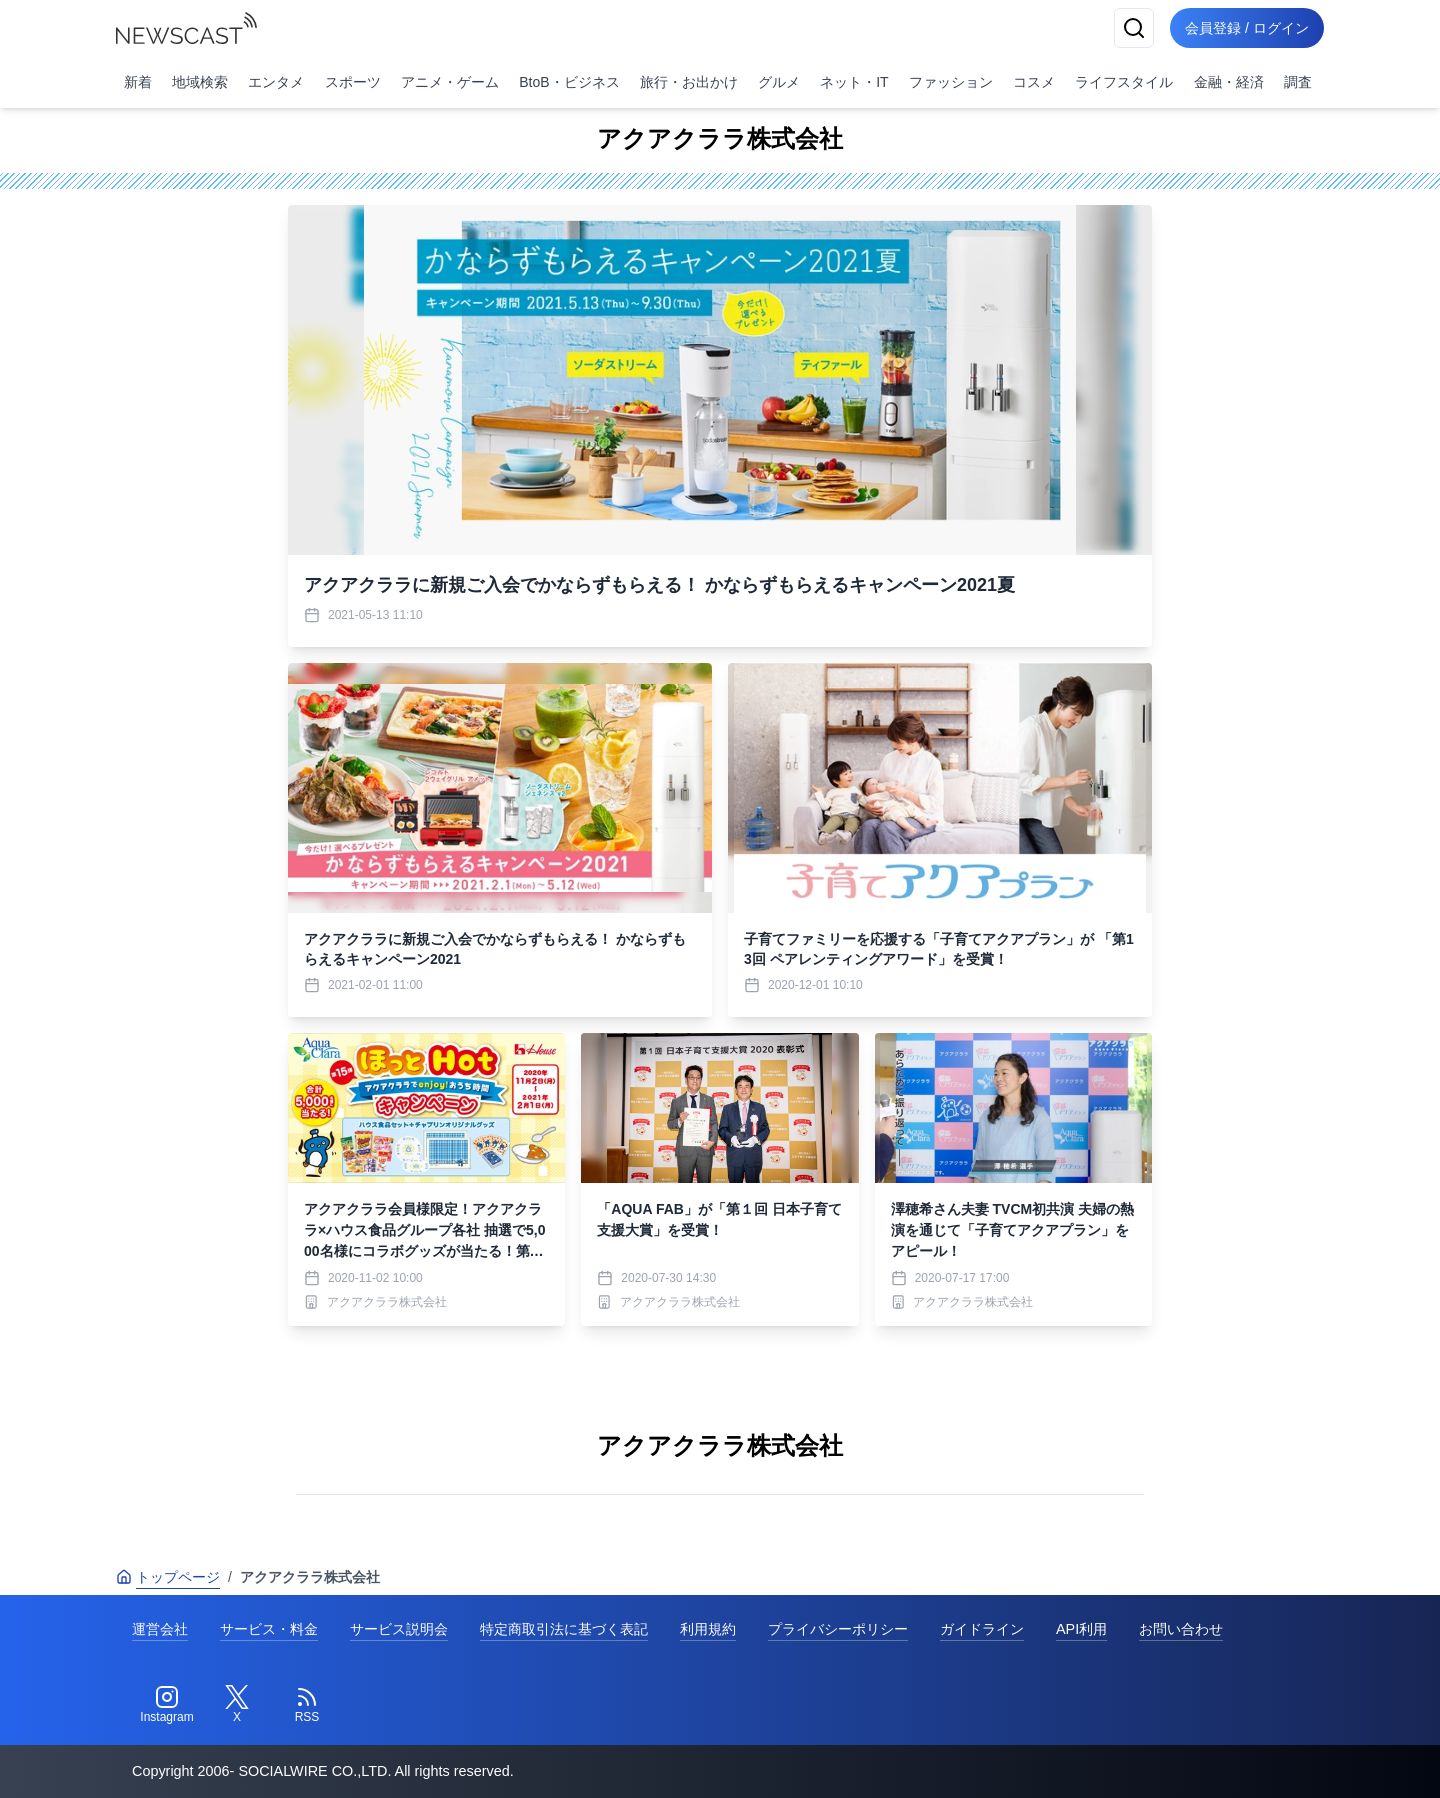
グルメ (779, 82)
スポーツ (353, 82)
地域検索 (200, 82)
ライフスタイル (1124, 82)
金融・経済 (1229, 82)
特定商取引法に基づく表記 (564, 1629)
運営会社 (160, 1629)
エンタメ (276, 82)
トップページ (168, 1577)
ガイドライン (982, 1629)
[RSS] (307, 1705)
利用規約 (708, 1629)
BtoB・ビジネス (569, 82)
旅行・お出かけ (689, 82)
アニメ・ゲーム (450, 82)
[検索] (1132, 28)
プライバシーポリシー (838, 1629)
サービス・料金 (269, 1629)
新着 (138, 82)
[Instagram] (167, 1705)
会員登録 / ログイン (1246, 28)
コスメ (1034, 82)
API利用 (1081, 1629)
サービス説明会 (399, 1629)
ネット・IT (854, 82)
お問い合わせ (1181, 1629)
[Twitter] (237, 1705)
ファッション (951, 82)
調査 (1298, 82)
